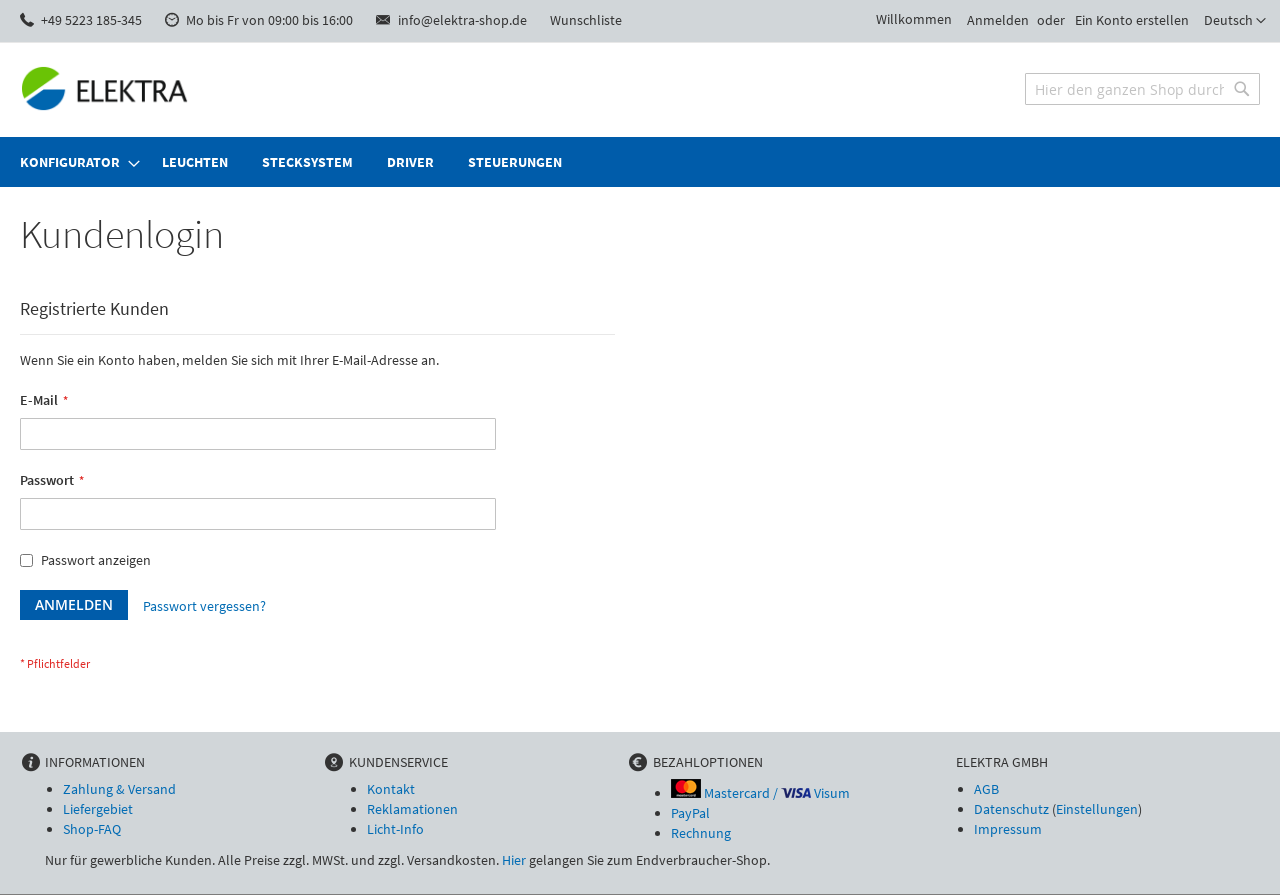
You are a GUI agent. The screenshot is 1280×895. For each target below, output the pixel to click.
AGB (986, 789)
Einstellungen (1097, 809)
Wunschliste (586, 20)
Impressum (1008, 829)
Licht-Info (395, 829)
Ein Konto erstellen (1132, 20)
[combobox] (1142, 89)
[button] (1235, 21)
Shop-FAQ (92, 829)
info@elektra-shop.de (462, 20)
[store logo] (105, 88)
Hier (514, 860)
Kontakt (391, 789)
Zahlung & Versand (119, 789)
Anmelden (998, 20)
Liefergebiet (98, 809)
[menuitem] (74, 162)
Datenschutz (1011, 809)
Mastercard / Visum (760, 793)
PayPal (690, 813)
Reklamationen (412, 809)
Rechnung (701, 833)
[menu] (640, 162)
